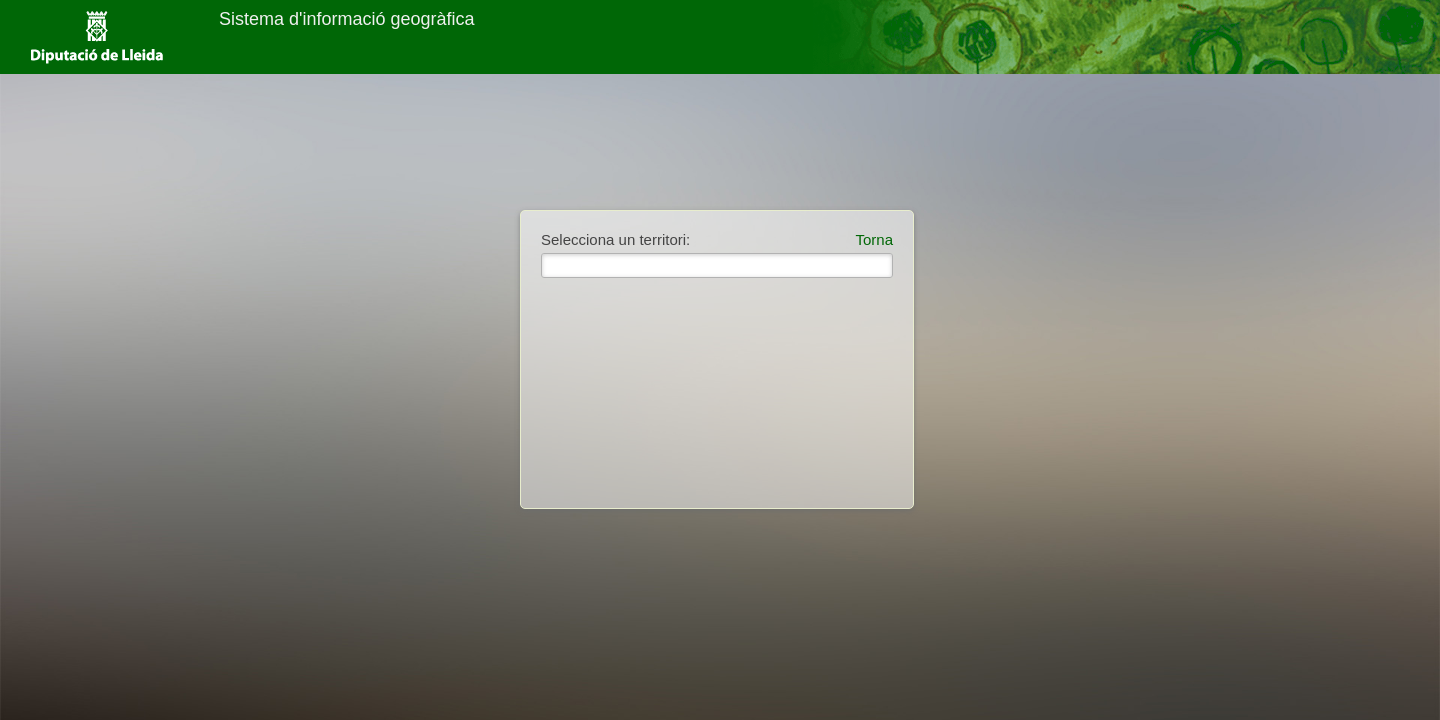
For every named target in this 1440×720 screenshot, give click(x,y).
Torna (874, 239)
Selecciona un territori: (615, 239)
